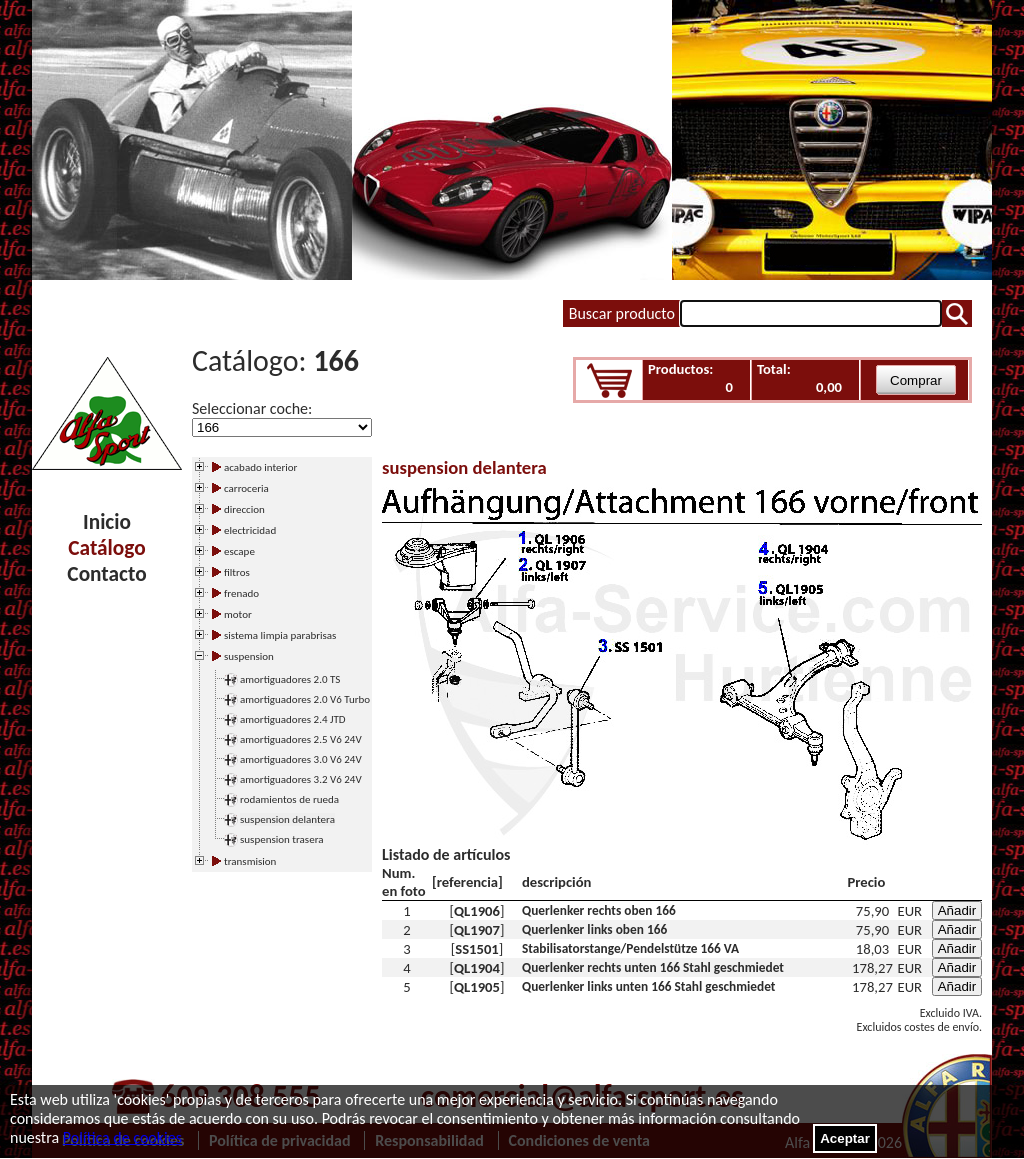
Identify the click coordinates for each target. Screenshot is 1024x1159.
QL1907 (477, 930)
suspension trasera (282, 839)
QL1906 (477, 911)
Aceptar (845, 1138)
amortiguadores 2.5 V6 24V (301, 739)
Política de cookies (122, 1137)
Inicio (107, 522)
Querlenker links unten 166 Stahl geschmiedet (648, 986)
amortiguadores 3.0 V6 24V (301, 759)
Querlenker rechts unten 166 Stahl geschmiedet (653, 967)
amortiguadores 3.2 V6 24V (301, 779)
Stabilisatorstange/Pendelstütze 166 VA (630, 948)
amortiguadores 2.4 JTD (293, 719)
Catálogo (106, 548)
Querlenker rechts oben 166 (599, 910)
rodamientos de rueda (289, 799)
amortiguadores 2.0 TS (290, 679)
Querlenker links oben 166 (594, 929)
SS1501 (477, 949)
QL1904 (477, 968)
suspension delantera (287, 819)
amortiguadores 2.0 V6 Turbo (305, 699)
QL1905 (477, 987)
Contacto (106, 574)
